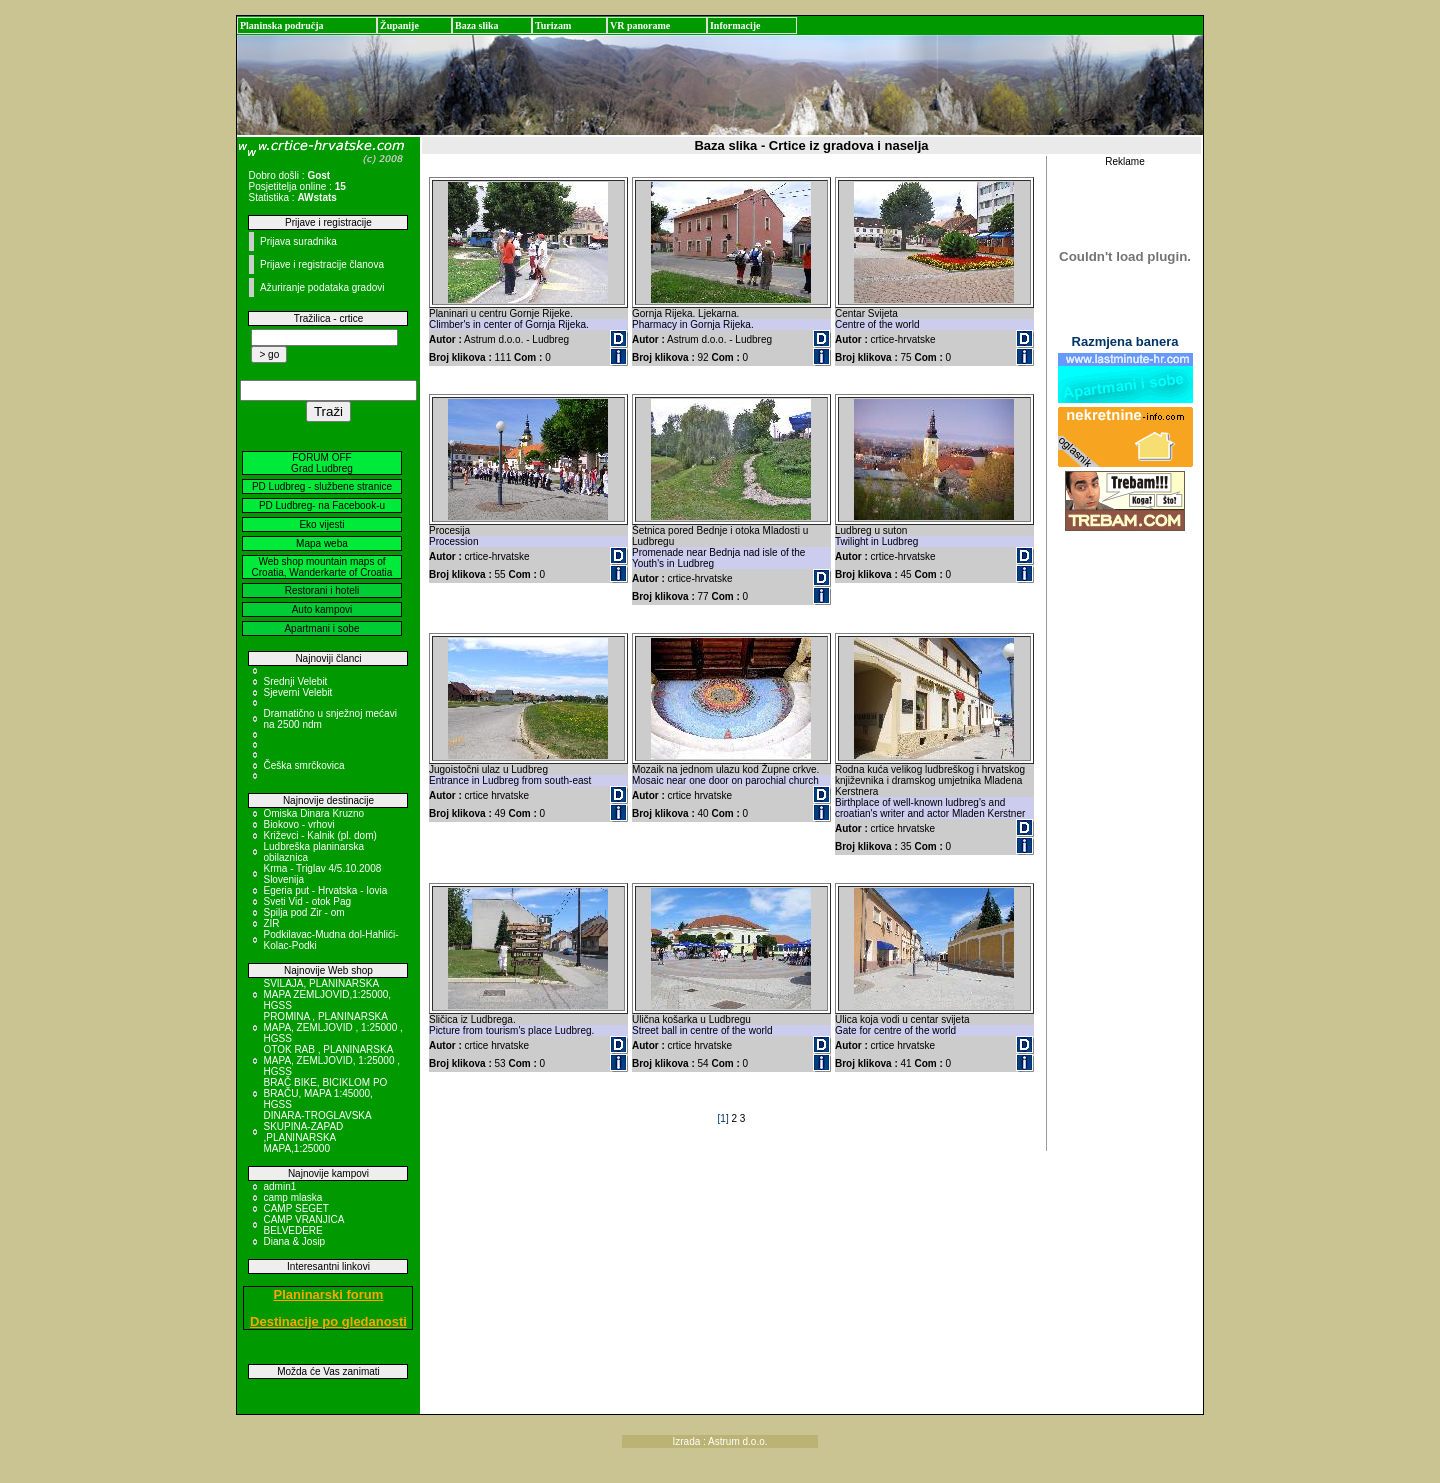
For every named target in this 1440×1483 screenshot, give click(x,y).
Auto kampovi (322, 609)
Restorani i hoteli (322, 590)
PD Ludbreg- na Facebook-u (322, 505)
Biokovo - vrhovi (298, 824)
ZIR (271, 923)
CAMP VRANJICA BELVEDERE (303, 1225)
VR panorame (640, 25)
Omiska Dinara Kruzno (313, 813)
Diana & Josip (294, 1241)
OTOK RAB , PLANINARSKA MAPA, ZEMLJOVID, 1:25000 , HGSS (331, 1060)
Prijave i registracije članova (322, 264)
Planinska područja (282, 25)
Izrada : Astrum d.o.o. (719, 1441)
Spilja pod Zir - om (303, 912)
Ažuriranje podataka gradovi (322, 287)
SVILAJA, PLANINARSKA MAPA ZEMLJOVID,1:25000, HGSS (327, 994)
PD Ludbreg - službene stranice (322, 486)
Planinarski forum (329, 1294)
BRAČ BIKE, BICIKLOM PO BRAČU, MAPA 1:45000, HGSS (325, 1093)
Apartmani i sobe (321, 628)
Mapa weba (322, 543)
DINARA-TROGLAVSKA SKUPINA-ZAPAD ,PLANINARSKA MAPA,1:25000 (317, 1132)
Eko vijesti (321, 524)
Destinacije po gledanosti (328, 1321)
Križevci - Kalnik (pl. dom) (319, 835)
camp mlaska (292, 1197)
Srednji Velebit (295, 681)
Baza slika (477, 25)
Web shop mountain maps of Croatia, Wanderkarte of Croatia (322, 567)
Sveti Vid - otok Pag (307, 901)
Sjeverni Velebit (297, 692)
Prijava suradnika (298, 241)
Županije (399, 25)
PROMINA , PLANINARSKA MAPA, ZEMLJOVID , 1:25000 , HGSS (332, 1027)
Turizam (553, 25)
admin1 (279, 1186)
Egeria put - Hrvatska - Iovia (325, 890)
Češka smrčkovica (303, 765)
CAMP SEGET (295, 1208)
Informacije (735, 25)
